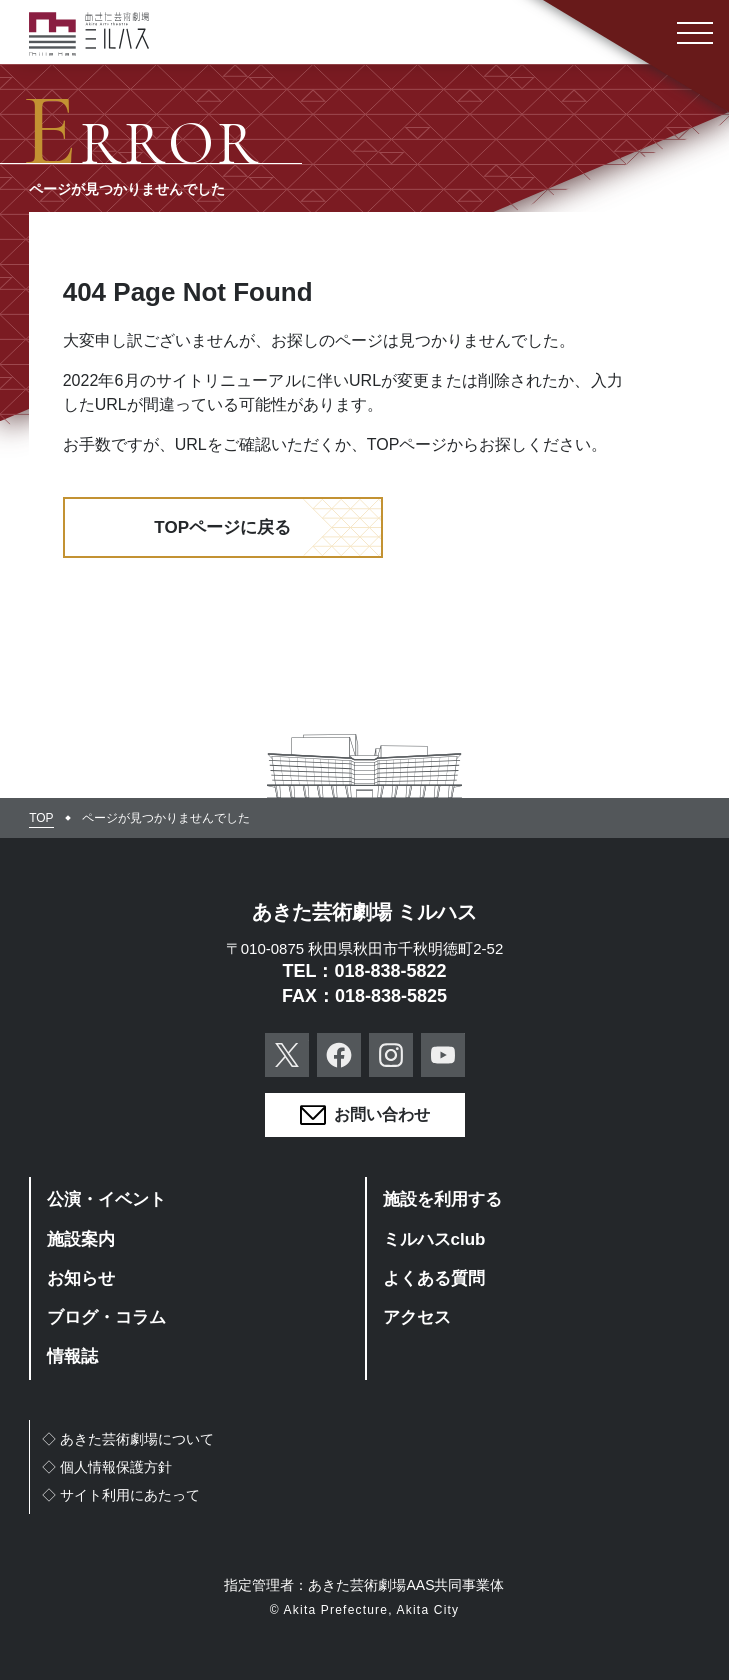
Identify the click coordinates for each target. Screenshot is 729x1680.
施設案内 (81, 1239)
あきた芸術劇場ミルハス (89, 34)
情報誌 (72, 1356)
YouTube (443, 1055)
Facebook (339, 1055)
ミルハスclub (434, 1239)
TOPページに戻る (222, 527)
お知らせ (81, 1278)
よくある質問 (434, 1278)
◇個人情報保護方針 (107, 1467)
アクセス (417, 1317)
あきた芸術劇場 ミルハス (365, 912)
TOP (41, 818)
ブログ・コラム (106, 1317)
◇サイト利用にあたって (121, 1495)
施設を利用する (442, 1199)
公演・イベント (106, 1199)
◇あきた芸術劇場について (128, 1439)
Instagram (391, 1055)
